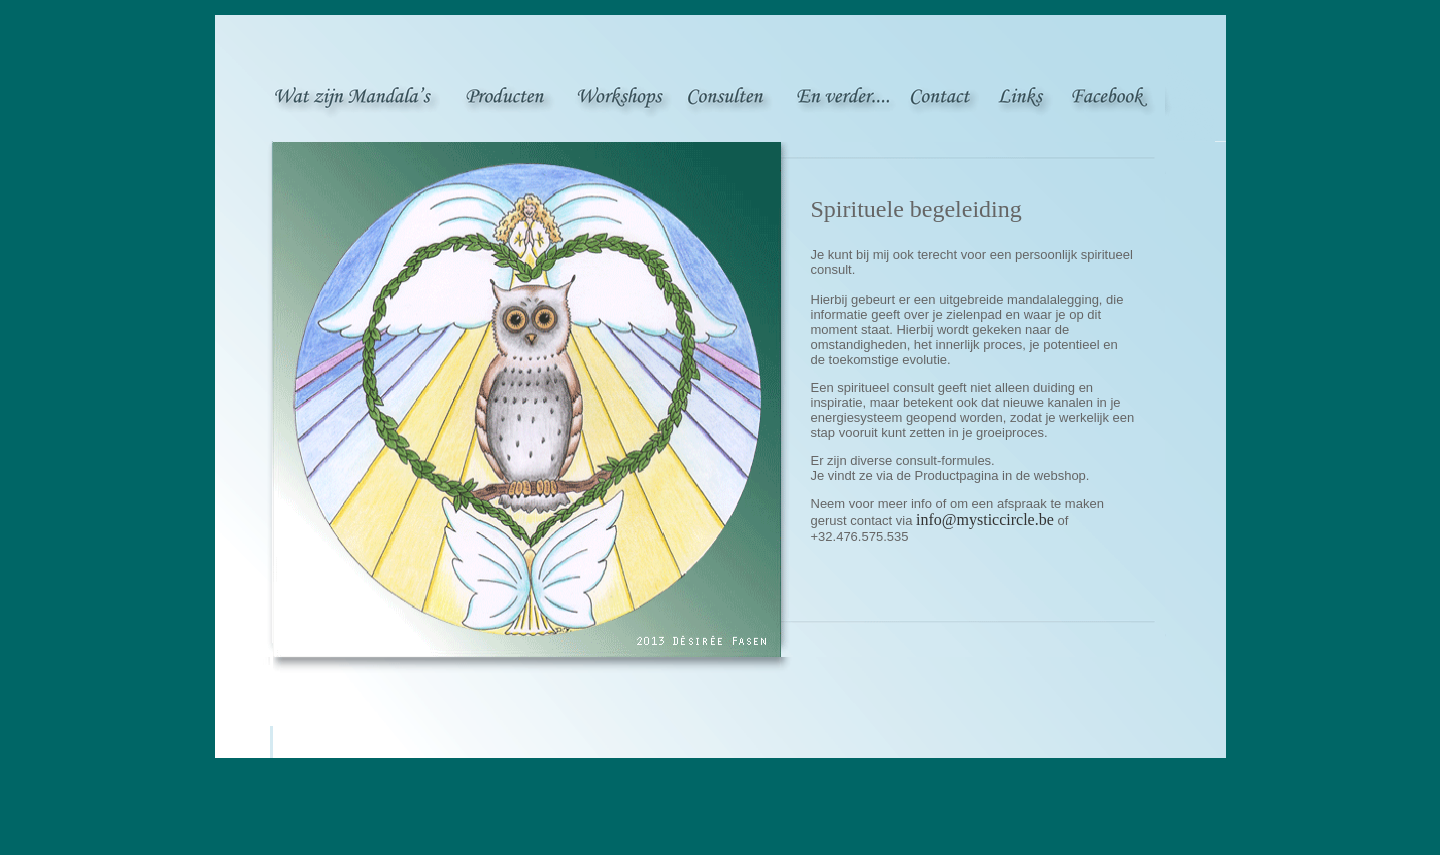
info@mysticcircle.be (985, 519)
